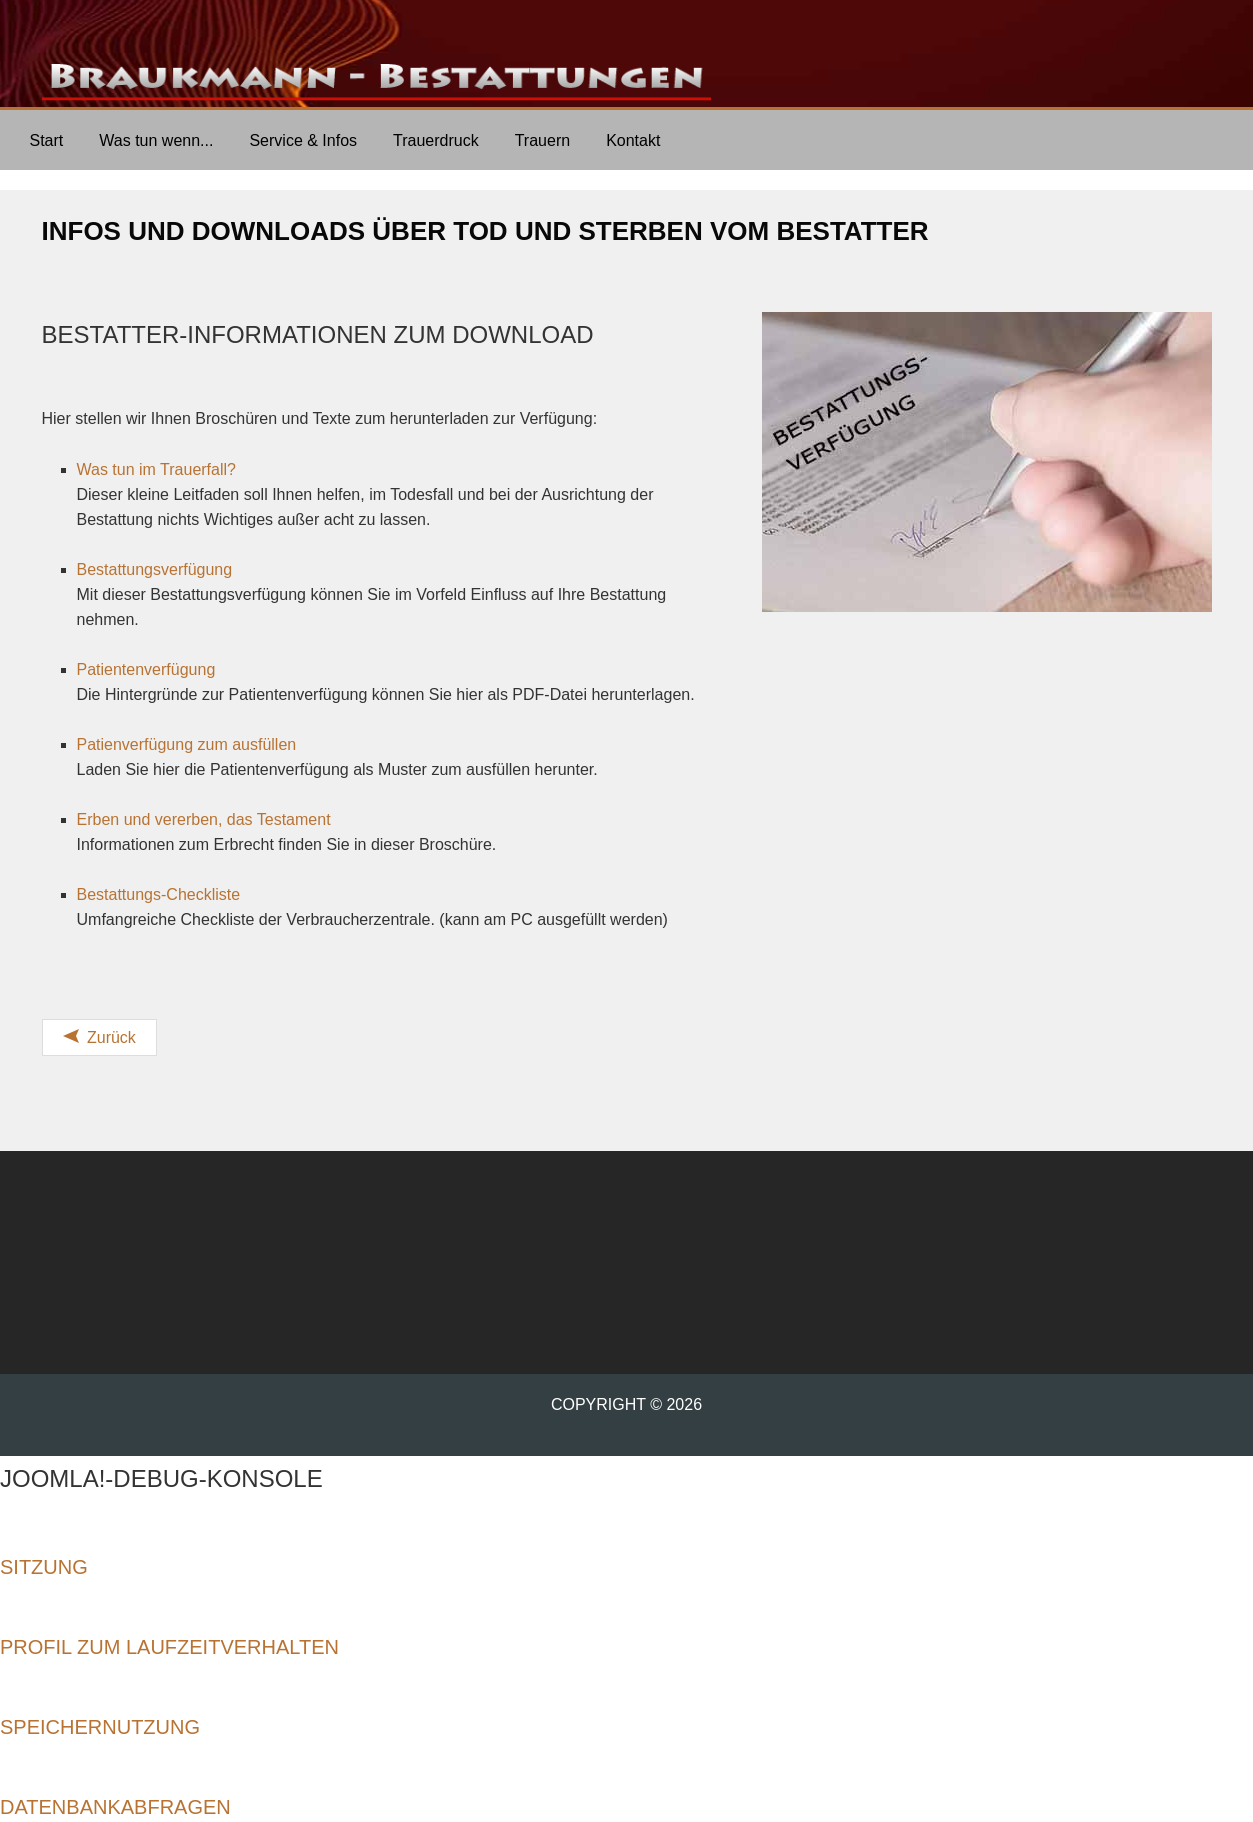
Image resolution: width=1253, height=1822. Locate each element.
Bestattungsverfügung (155, 569)
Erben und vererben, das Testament (206, 819)
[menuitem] (47, 140)
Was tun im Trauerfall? (156, 469)
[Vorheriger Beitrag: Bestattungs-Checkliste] (99, 1037)
